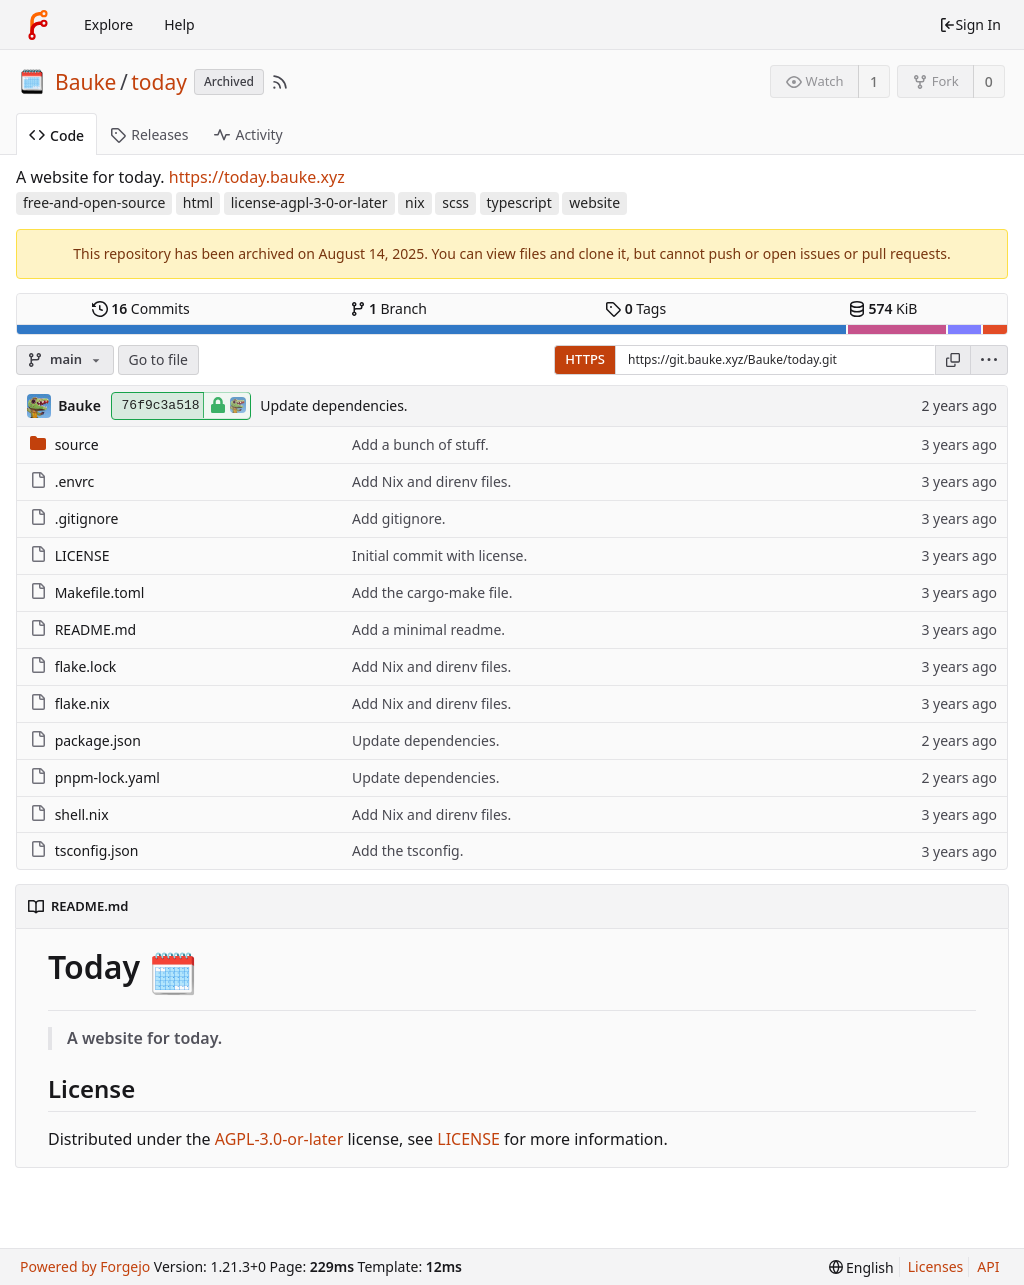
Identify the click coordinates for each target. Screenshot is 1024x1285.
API (988, 1266)
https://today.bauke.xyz (257, 177)
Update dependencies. (333, 405)
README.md (96, 629)
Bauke (85, 82)
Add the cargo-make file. (432, 592)
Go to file (158, 359)
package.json (98, 740)
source (77, 444)
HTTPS (585, 359)
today (159, 82)
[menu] (989, 360)
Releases (149, 134)
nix (415, 202)
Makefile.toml (100, 592)
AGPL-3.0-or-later (279, 1139)
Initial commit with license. (439, 555)
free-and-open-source (94, 202)
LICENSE (82, 555)
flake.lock (86, 666)
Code (56, 135)
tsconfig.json (97, 850)
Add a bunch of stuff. (420, 444)
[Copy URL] (953, 360)
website (594, 202)
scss (455, 202)
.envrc (75, 481)
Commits (141, 308)
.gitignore (87, 518)
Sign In (970, 24)
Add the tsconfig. (407, 850)
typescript (519, 202)
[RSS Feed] (280, 82)
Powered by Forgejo (85, 1266)
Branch (389, 308)
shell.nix (82, 814)
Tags (635, 308)
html (198, 202)
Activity (248, 134)
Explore (108, 24)
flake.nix (82, 703)
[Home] (38, 25)
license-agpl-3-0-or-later (309, 202)
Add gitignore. (399, 518)
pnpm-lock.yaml (107, 777)
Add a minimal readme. (428, 629)
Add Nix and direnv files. (431, 481)
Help (179, 24)
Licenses (936, 1266)
